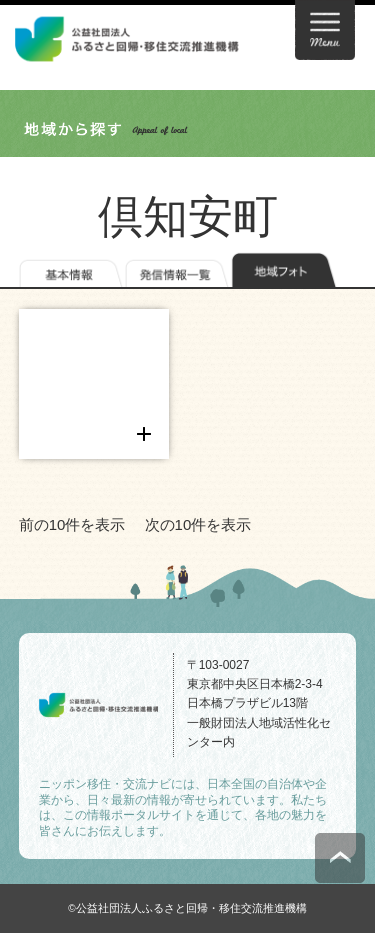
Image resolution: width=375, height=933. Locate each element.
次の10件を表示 (198, 524)
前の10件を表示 (72, 524)
